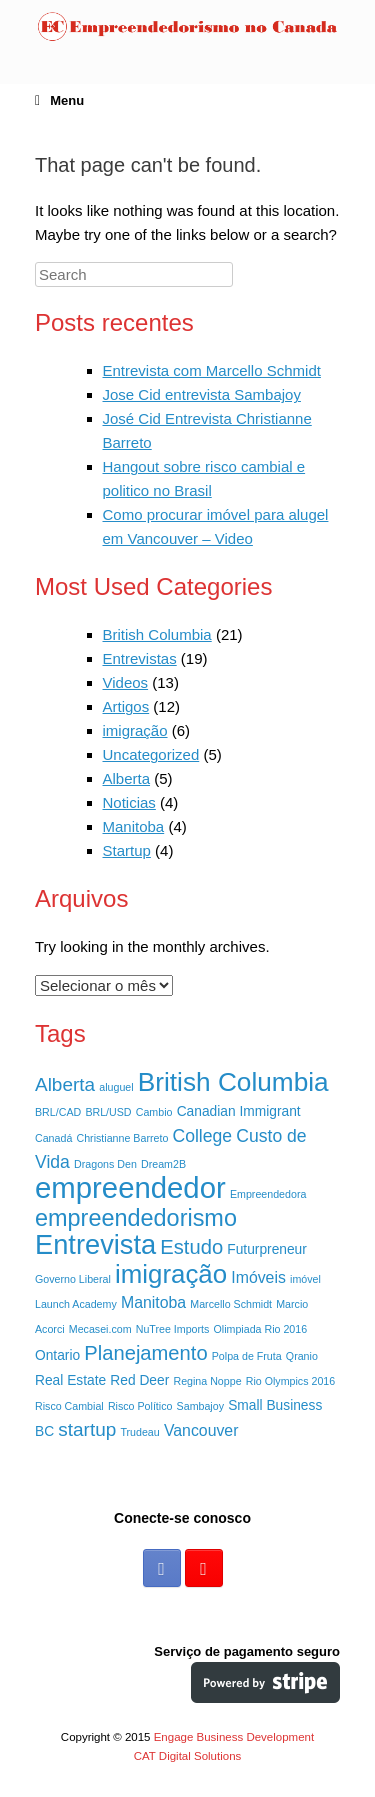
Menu (59, 100)
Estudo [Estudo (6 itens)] (191, 1247)
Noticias (129, 802)
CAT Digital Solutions (188, 1756)
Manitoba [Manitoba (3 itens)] (153, 1302)
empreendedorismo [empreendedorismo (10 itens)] (136, 1218)
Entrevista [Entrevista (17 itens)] (95, 1244)
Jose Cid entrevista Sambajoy (202, 394)
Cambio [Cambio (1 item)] (154, 1112)
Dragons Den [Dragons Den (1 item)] (105, 1164)
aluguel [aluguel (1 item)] (116, 1087)
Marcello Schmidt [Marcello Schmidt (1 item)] (231, 1304)
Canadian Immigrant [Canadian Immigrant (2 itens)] (239, 1111)
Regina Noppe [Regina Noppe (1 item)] (207, 1381)
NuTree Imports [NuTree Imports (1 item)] (173, 1329)
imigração (135, 730)
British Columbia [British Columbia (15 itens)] (233, 1082)
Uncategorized (151, 754)
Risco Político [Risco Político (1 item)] (140, 1406)
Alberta (127, 778)
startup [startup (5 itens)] (87, 1429)
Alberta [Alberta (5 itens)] (65, 1084)
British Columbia (157, 634)
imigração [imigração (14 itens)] (171, 1274)
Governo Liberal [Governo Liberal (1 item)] (73, 1279)
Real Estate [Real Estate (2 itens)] (70, 1380)
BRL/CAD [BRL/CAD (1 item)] (58, 1112)
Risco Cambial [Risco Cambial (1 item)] (69, 1406)
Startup (127, 850)
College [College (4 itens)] (202, 1136)
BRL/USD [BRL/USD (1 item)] (108, 1112)
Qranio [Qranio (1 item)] (302, 1356)
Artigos (126, 706)
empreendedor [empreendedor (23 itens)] (130, 1187)
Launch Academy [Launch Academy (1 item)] (76, 1304)
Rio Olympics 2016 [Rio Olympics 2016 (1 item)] (290, 1381)
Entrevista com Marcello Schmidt (212, 370)
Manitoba (134, 826)
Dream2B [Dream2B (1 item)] (163, 1164)
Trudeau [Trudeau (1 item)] (139, 1432)
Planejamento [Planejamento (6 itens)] (145, 1353)
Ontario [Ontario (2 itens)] (57, 1355)
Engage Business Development (234, 1737)
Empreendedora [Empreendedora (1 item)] (268, 1194)
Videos (126, 682)
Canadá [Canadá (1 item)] (53, 1138)
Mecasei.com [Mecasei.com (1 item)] (100, 1329)
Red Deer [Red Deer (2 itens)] (139, 1380)
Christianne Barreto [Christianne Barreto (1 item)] (123, 1138)
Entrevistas (140, 658)
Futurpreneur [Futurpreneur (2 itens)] (267, 1249)
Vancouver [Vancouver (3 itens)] (201, 1430)
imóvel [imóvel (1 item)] (305, 1279)
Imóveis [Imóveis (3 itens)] (258, 1277)
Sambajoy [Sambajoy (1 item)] (200, 1406)
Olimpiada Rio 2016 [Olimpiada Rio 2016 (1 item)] (261, 1329)
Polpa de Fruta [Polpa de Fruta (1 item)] (247, 1356)
